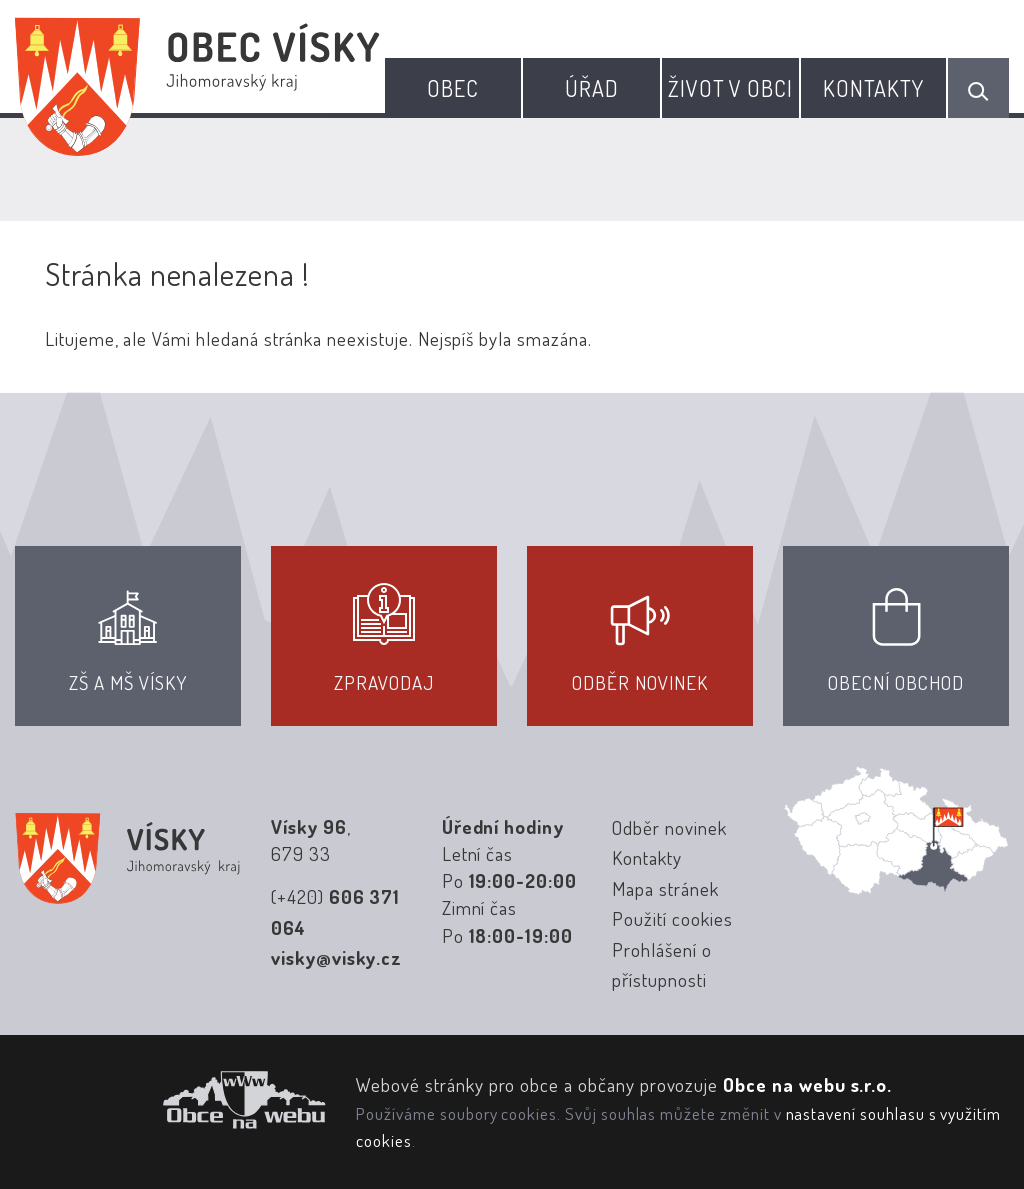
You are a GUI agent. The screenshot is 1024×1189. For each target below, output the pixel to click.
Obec (453, 88)
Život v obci (730, 88)
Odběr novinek (669, 827)
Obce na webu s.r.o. (807, 1084)
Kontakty (874, 88)
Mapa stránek (665, 888)
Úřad (592, 88)
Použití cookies (672, 918)
